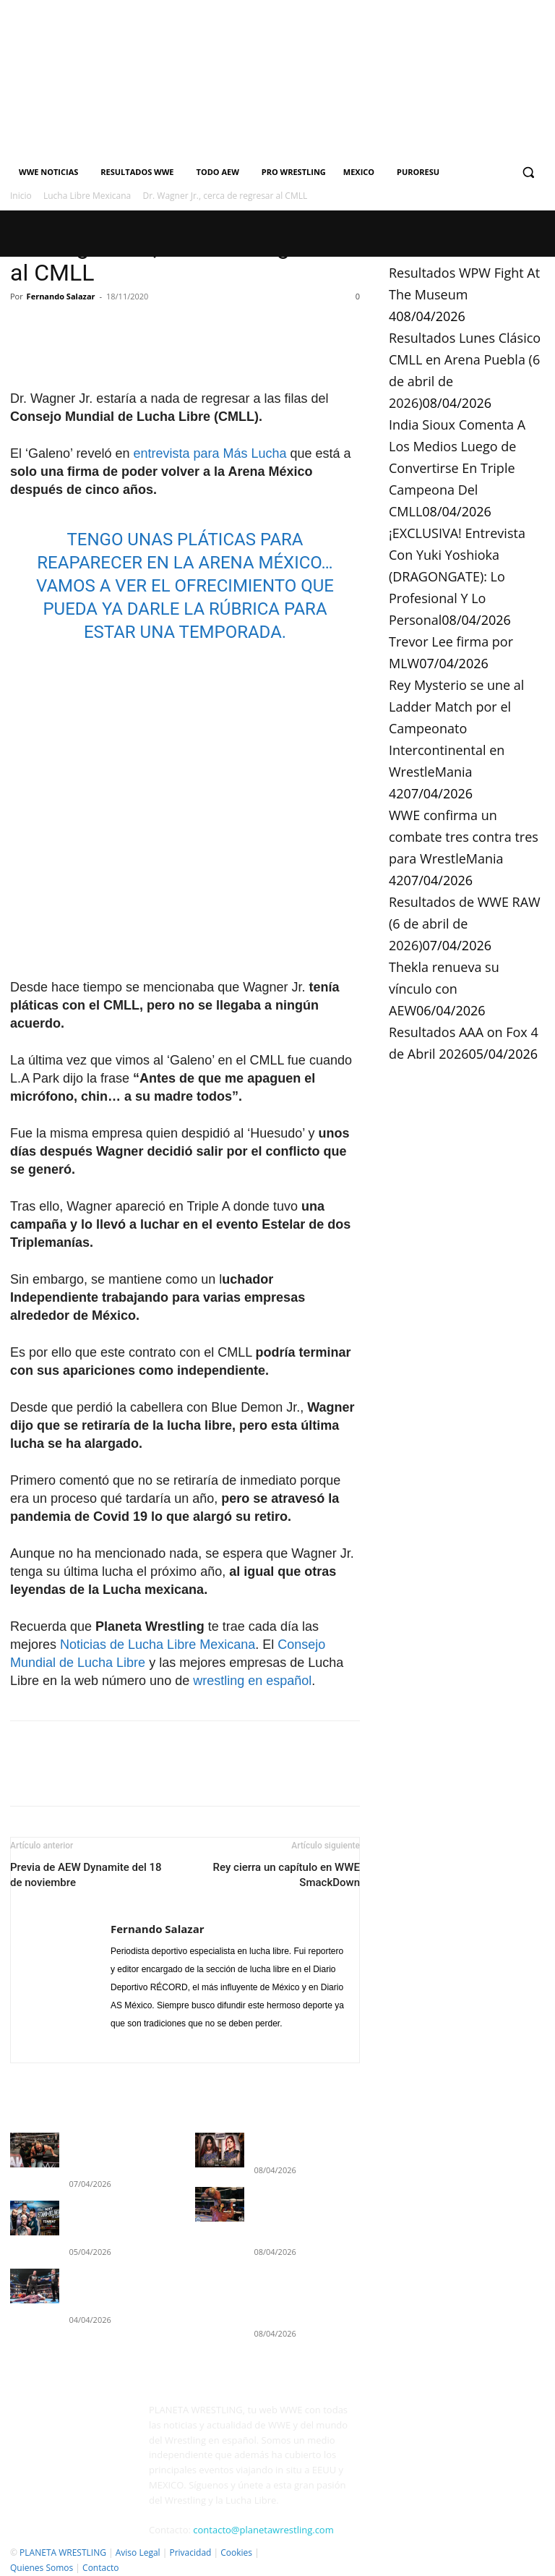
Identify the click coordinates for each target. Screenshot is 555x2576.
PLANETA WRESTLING (63, 2547)
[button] (528, 172)
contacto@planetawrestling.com (263, 2525)
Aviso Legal (138, 2547)
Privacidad (190, 2547)
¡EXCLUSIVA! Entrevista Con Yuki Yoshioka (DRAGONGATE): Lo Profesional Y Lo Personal (457, 576)
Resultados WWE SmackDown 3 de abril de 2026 (118, 2252)
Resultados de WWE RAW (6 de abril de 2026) (465, 923)
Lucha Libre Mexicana (87, 195)
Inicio (21, 195)
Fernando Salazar (61, 296)
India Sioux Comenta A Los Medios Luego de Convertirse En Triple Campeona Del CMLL (457, 468)
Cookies (236, 2547)
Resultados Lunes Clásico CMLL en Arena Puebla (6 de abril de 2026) (303, 2202)
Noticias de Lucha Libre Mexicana (157, 1644)
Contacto (100, 2562)
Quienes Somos (41, 2562)
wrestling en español (252, 1680)
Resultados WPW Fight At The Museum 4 (464, 294)
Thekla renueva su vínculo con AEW (444, 988)
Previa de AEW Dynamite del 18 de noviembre (86, 1875)
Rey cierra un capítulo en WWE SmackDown (286, 1875)
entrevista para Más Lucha (209, 453)
